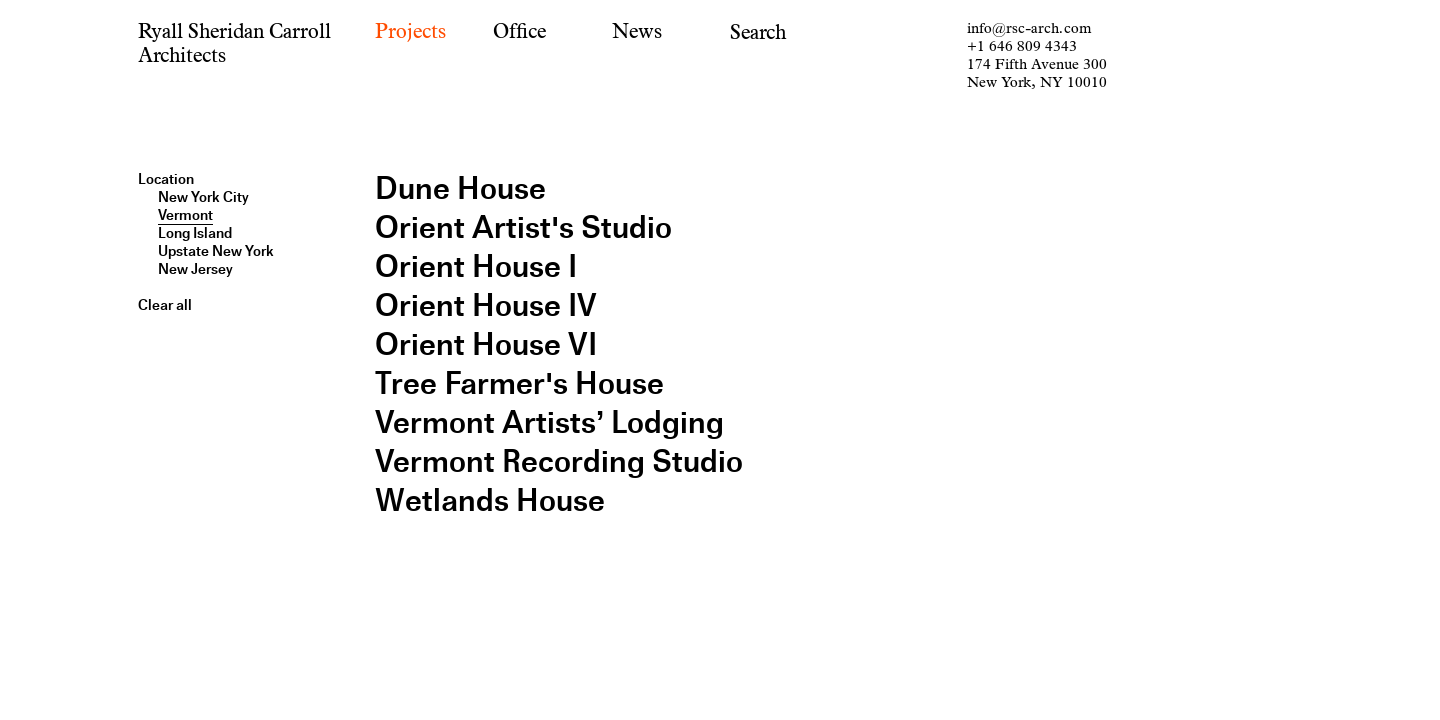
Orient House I (476, 266)
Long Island (195, 233)
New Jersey (195, 269)
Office (519, 31)
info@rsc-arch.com (1029, 28)
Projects (410, 31)
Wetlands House (490, 500)
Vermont (185, 215)
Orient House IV (486, 305)
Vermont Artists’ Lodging (549, 422)
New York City (203, 197)
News (637, 31)
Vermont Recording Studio (559, 461)
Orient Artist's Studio (523, 227)
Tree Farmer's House (519, 383)
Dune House (460, 188)
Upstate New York (216, 251)
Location (166, 179)
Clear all (165, 305)
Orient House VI (486, 344)
